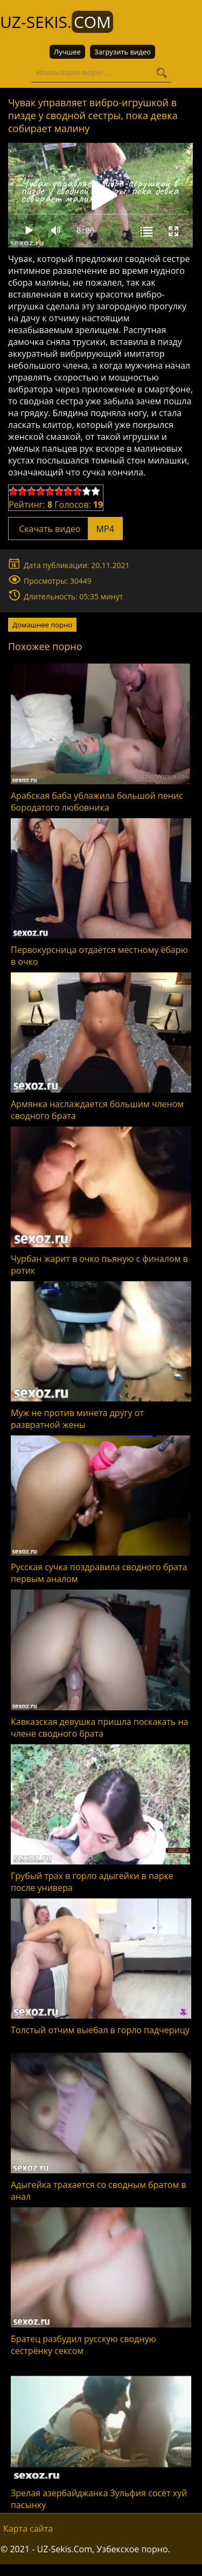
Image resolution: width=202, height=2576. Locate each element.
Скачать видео (65, 529)
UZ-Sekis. (56, 22)
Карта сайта (28, 2528)
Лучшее (67, 52)
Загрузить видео (122, 52)
